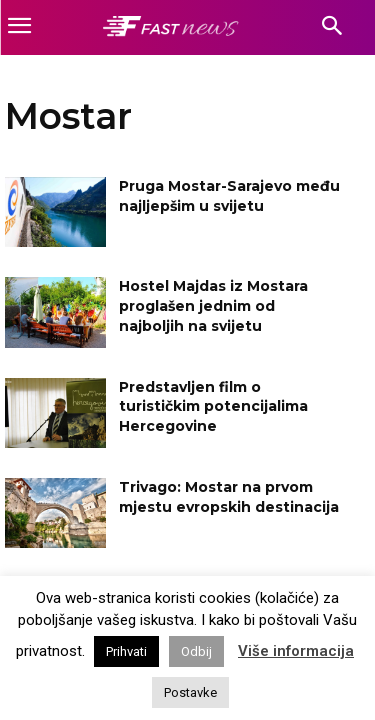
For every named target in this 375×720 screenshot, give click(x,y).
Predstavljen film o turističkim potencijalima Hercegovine (213, 406)
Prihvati (126, 651)
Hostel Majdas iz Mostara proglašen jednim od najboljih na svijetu (213, 305)
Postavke (190, 692)
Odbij (196, 651)
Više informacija (296, 651)
